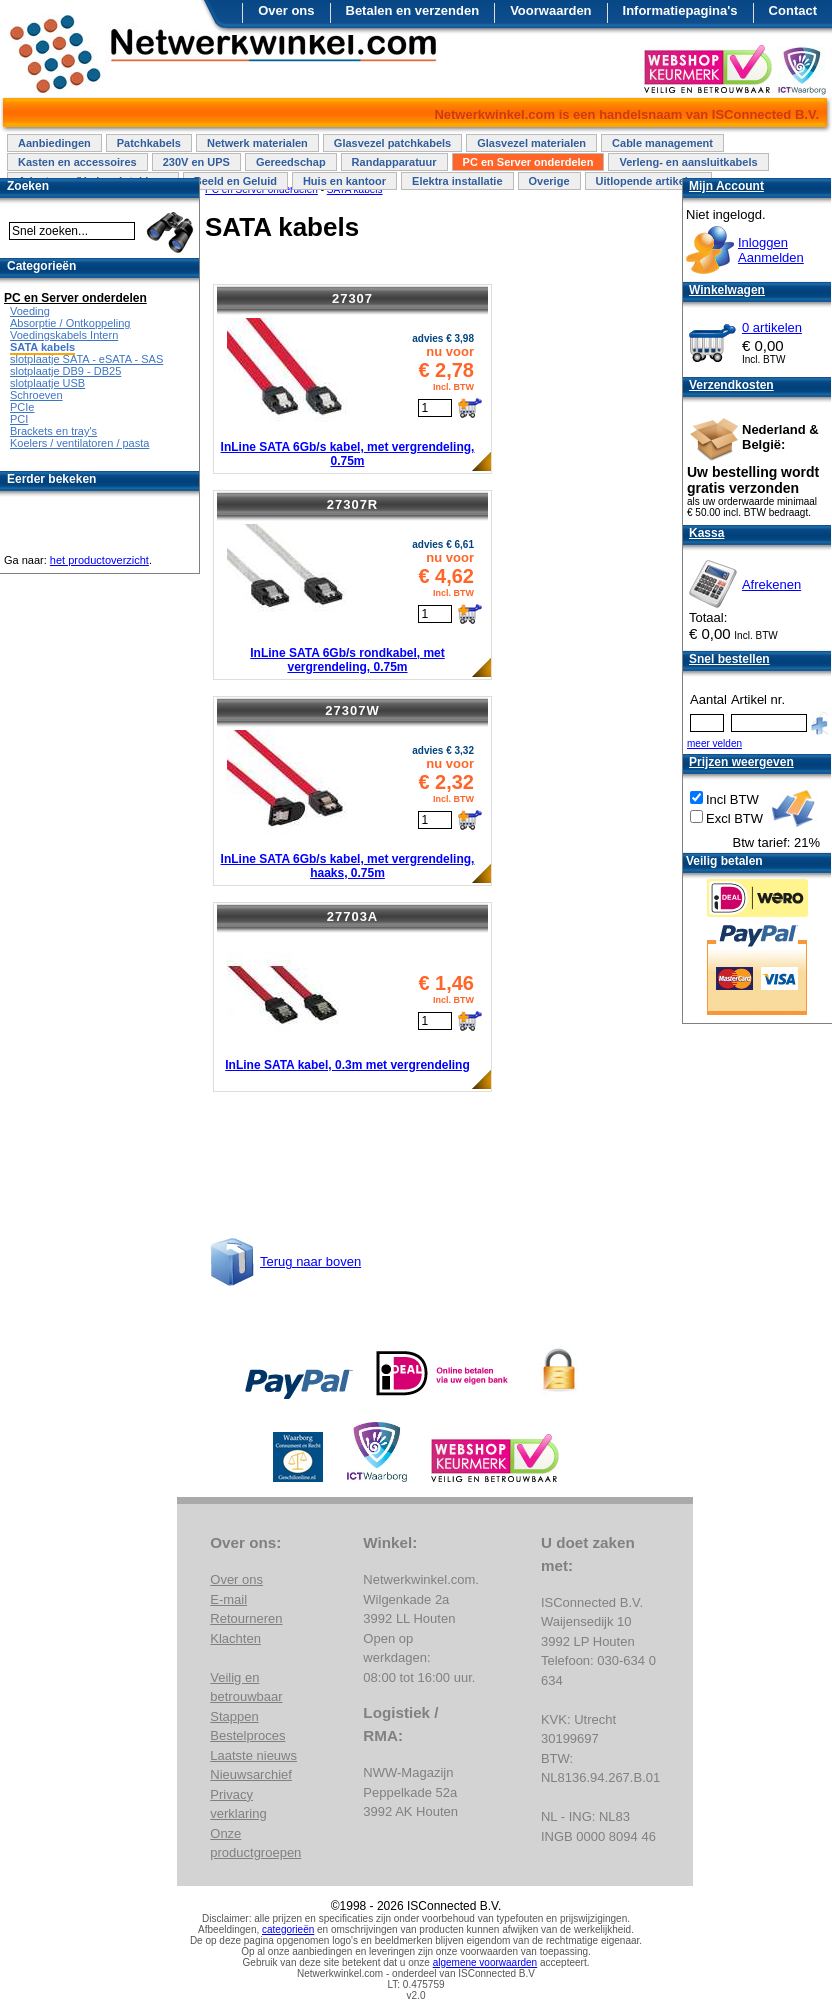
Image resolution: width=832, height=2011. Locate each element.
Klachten (235, 1638)
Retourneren (246, 1618)
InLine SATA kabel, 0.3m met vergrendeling (347, 1065)
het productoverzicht (99, 560)
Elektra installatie (457, 181)
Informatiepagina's (680, 10)
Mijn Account (726, 186)
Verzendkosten (731, 385)
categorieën (288, 1929)
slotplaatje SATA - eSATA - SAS (86, 359)
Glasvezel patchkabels (392, 143)
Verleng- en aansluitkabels (688, 162)
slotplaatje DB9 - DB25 (65, 371)
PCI (19, 419)
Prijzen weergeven (741, 762)
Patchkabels (149, 143)
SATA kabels (42, 347)
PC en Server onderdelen (528, 162)
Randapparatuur (394, 162)
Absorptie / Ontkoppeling (70, 323)
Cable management (662, 143)
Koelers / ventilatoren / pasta (79, 443)
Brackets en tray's (53, 431)
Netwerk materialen (257, 143)
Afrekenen (771, 584)
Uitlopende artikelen (648, 181)
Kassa (706, 533)
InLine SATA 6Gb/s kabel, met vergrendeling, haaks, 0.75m (348, 866)
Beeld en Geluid (235, 181)
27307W (352, 710)
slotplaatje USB (47, 383)
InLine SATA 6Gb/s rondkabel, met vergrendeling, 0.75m (347, 660)
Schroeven (36, 395)
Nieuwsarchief (251, 1774)
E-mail (228, 1599)
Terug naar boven (310, 1261)
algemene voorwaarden (485, 1962)
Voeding (30, 311)
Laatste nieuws (253, 1755)
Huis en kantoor (344, 181)
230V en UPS (196, 162)
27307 (352, 298)
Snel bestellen (729, 659)
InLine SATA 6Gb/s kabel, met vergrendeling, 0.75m (348, 454)
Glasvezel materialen (531, 143)
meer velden (714, 743)
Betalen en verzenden (413, 10)
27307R (353, 504)
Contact (793, 10)
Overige (549, 181)
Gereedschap (291, 162)
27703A (353, 916)
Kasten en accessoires (77, 162)
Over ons (286, 10)
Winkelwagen (727, 290)
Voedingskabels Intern (64, 335)
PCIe (22, 407)
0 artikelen (772, 327)
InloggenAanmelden (771, 250)
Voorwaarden (550, 10)
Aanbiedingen (54, 143)
